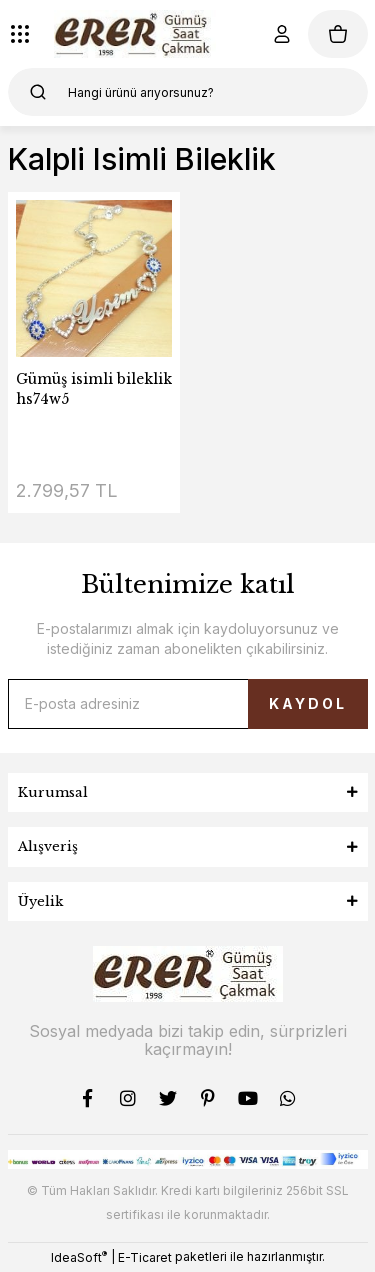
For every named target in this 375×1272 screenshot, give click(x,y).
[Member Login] (282, 34)
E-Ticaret (145, 1257)
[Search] (188, 92)
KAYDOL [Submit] (308, 703)
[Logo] (135, 34)
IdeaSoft (79, 1257)
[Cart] (338, 34)
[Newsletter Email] (188, 704)
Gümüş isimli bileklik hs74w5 (94, 389)
